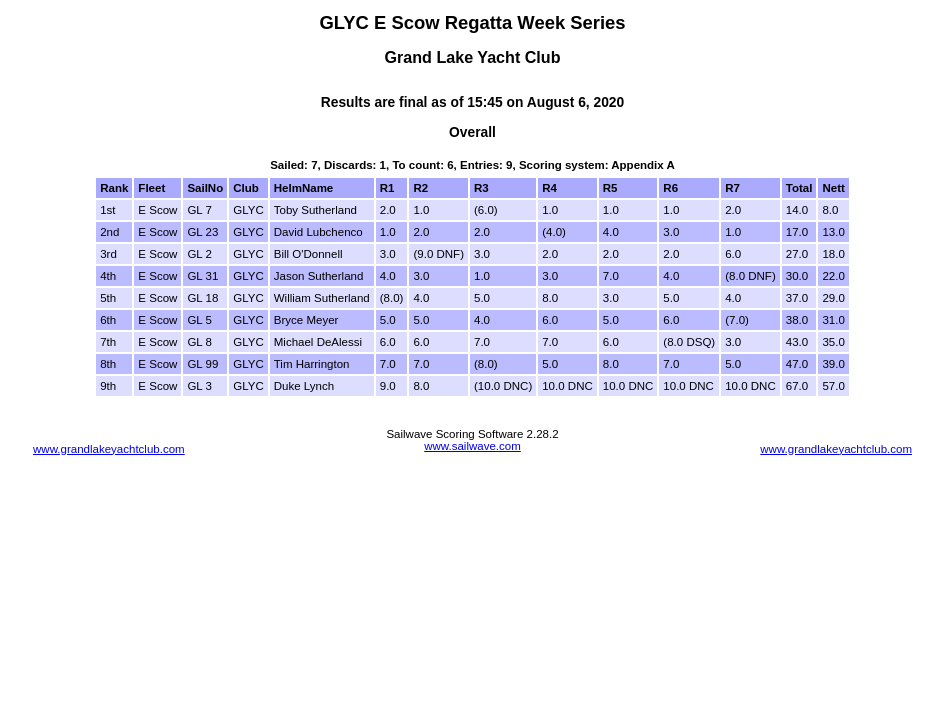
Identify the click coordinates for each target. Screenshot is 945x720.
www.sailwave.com (472, 446)
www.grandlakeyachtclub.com (109, 449)
